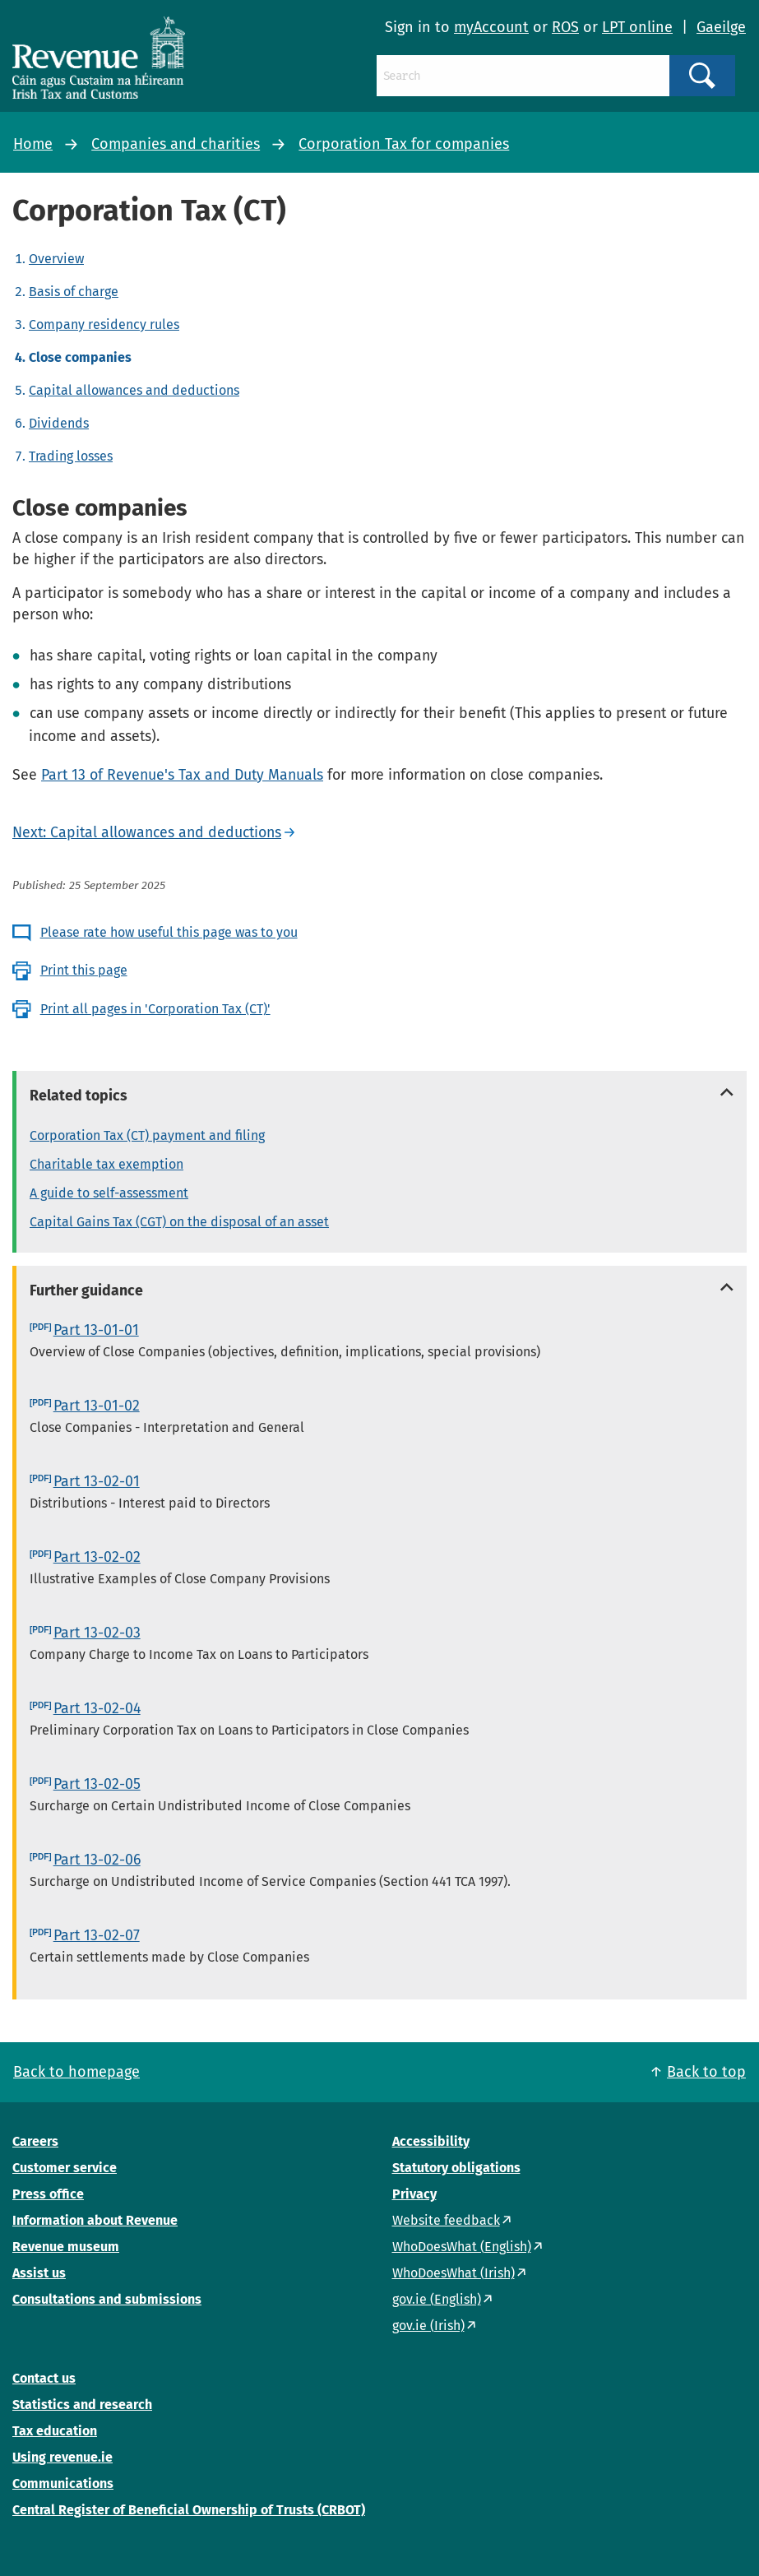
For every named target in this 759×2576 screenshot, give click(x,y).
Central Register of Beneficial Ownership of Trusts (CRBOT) (188, 2510)
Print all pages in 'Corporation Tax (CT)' (155, 1009)
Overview (56, 258)
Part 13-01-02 (96, 1406)
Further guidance (86, 1290)
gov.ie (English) (436, 2299)
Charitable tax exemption (106, 1164)
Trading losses (71, 456)
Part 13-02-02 (97, 1557)
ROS (565, 27)
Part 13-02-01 (96, 1481)
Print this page (83, 970)
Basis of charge (73, 291)
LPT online (637, 27)
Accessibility (431, 2141)
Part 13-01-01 (96, 1330)
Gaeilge (721, 27)
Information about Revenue (95, 2220)
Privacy (414, 2194)
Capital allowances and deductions (134, 390)
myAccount (491, 27)
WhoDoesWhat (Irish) (453, 2273)
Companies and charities (175, 144)
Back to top (706, 2072)
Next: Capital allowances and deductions (146, 832)
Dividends (59, 423)
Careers (35, 2141)
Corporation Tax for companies (404, 144)
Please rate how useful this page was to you (169, 932)
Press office (48, 2194)
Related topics (78, 1095)
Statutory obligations (456, 2167)
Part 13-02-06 (97, 1860)
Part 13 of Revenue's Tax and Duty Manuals (182, 775)
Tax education (54, 2431)
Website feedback (446, 2220)
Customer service (64, 2167)
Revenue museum (65, 2246)
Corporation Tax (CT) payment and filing (147, 1135)
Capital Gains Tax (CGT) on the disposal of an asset (179, 1222)
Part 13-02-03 (97, 1633)
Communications (62, 2483)
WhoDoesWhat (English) (461, 2246)
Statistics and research (82, 2404)
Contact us (44, 2378)
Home (33, 144)
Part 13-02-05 (97, 1784)
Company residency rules (104, 324)
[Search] (523, 75)
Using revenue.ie (62, 2457)
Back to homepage (76, 2072)
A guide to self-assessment (109, 1193)
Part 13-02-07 (96, 1935)
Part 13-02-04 (97, 1708)
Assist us (39, 2273)
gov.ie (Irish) (428, 2325)
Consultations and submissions (106, 2299)
